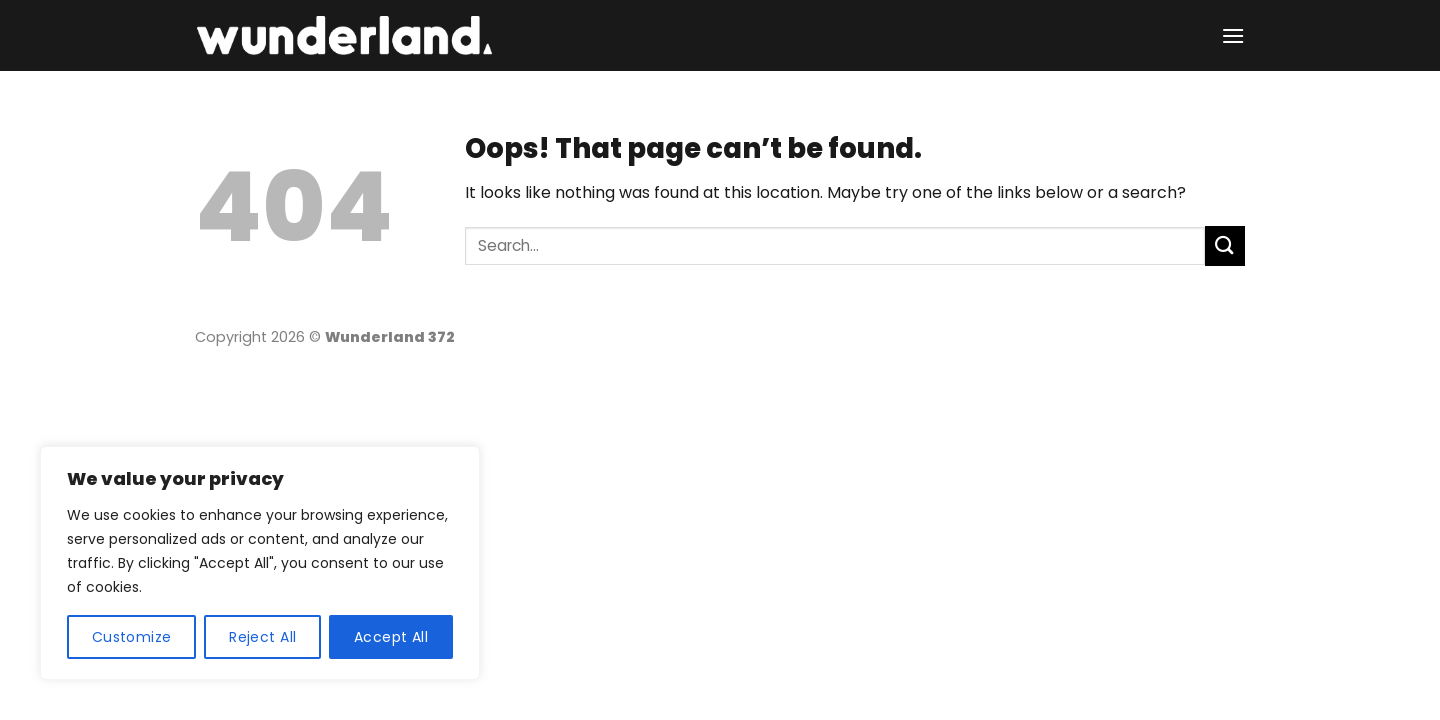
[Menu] (1233, 35)
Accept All (391, 637)
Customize (132, 637)
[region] (260, 563)
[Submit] (1225, 245)
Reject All (262, 637)
